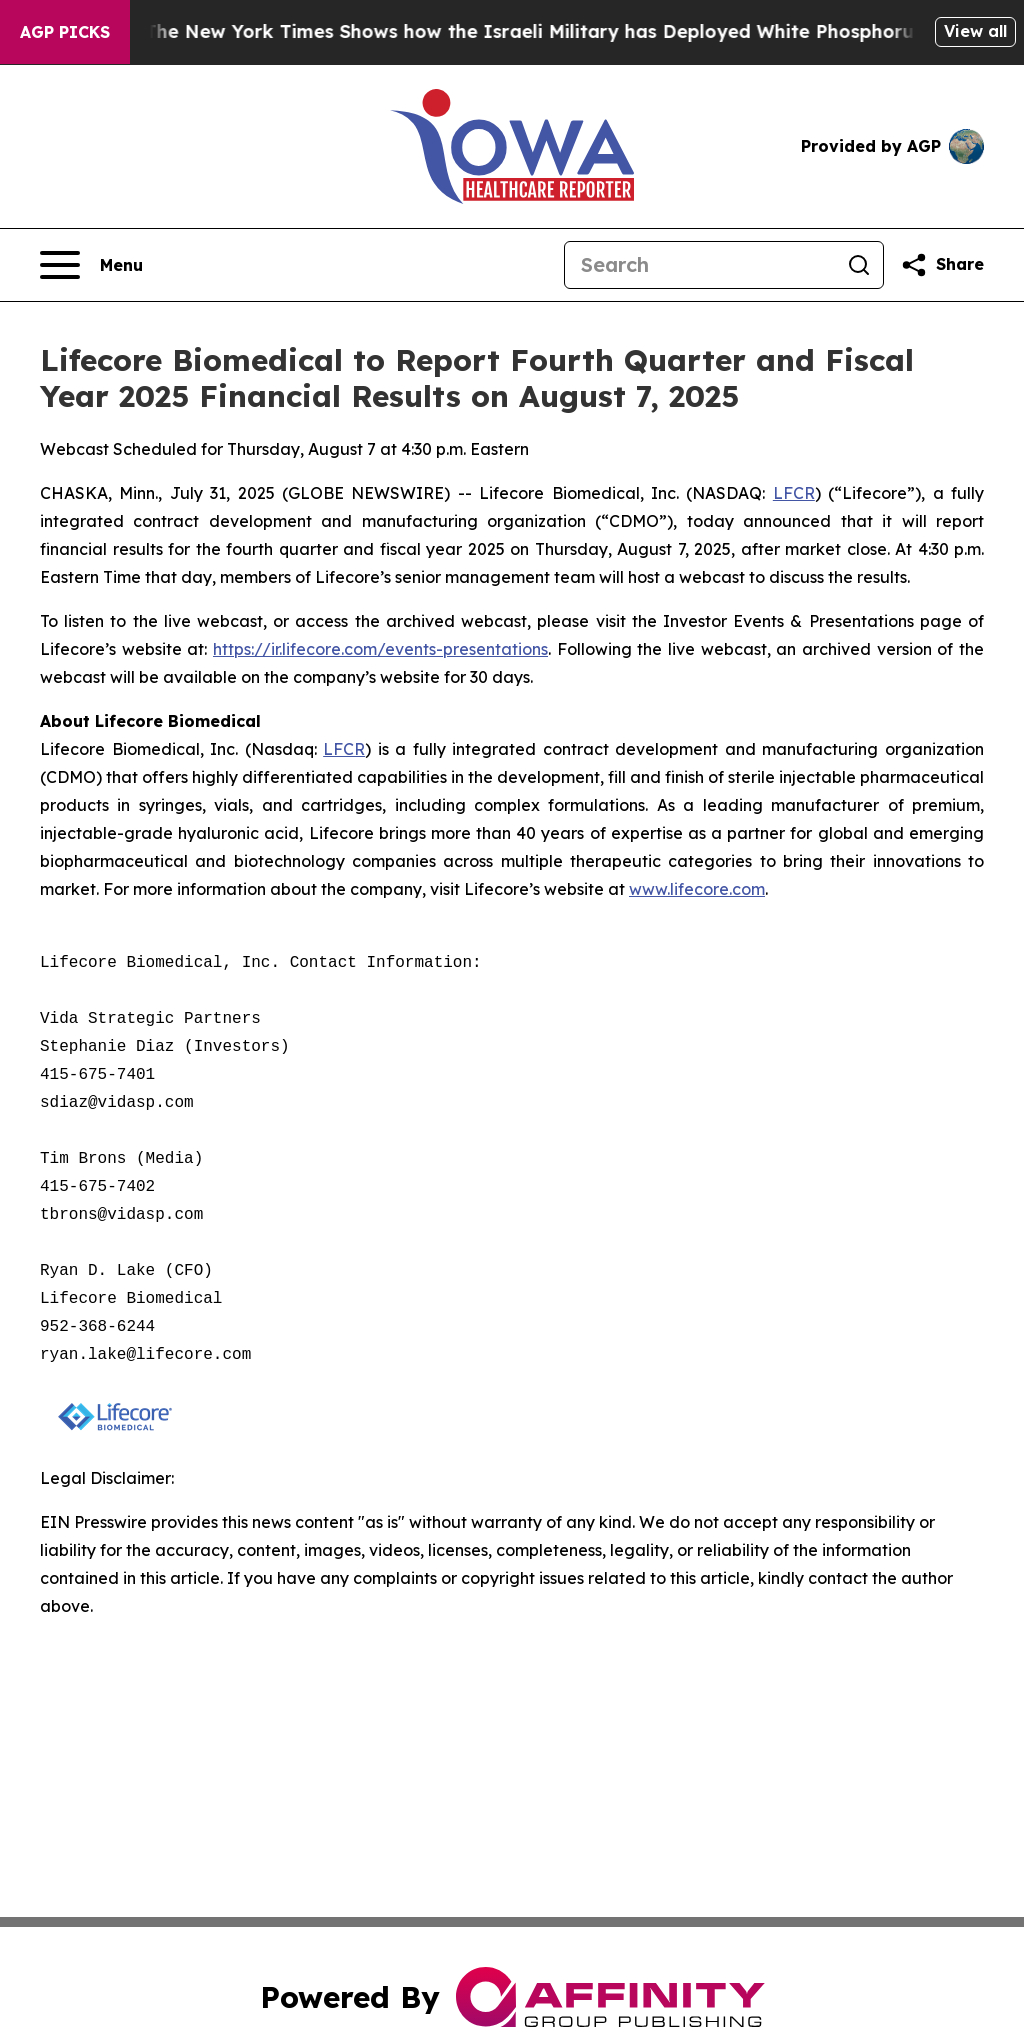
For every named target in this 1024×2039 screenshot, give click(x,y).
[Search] (700, 265)
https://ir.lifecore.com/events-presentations (380, 649)
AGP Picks (65, 32)
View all (975, 31)
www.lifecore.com (697, 889)
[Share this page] (942, 265)
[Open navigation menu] (91, 265)
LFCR (794, 493)
